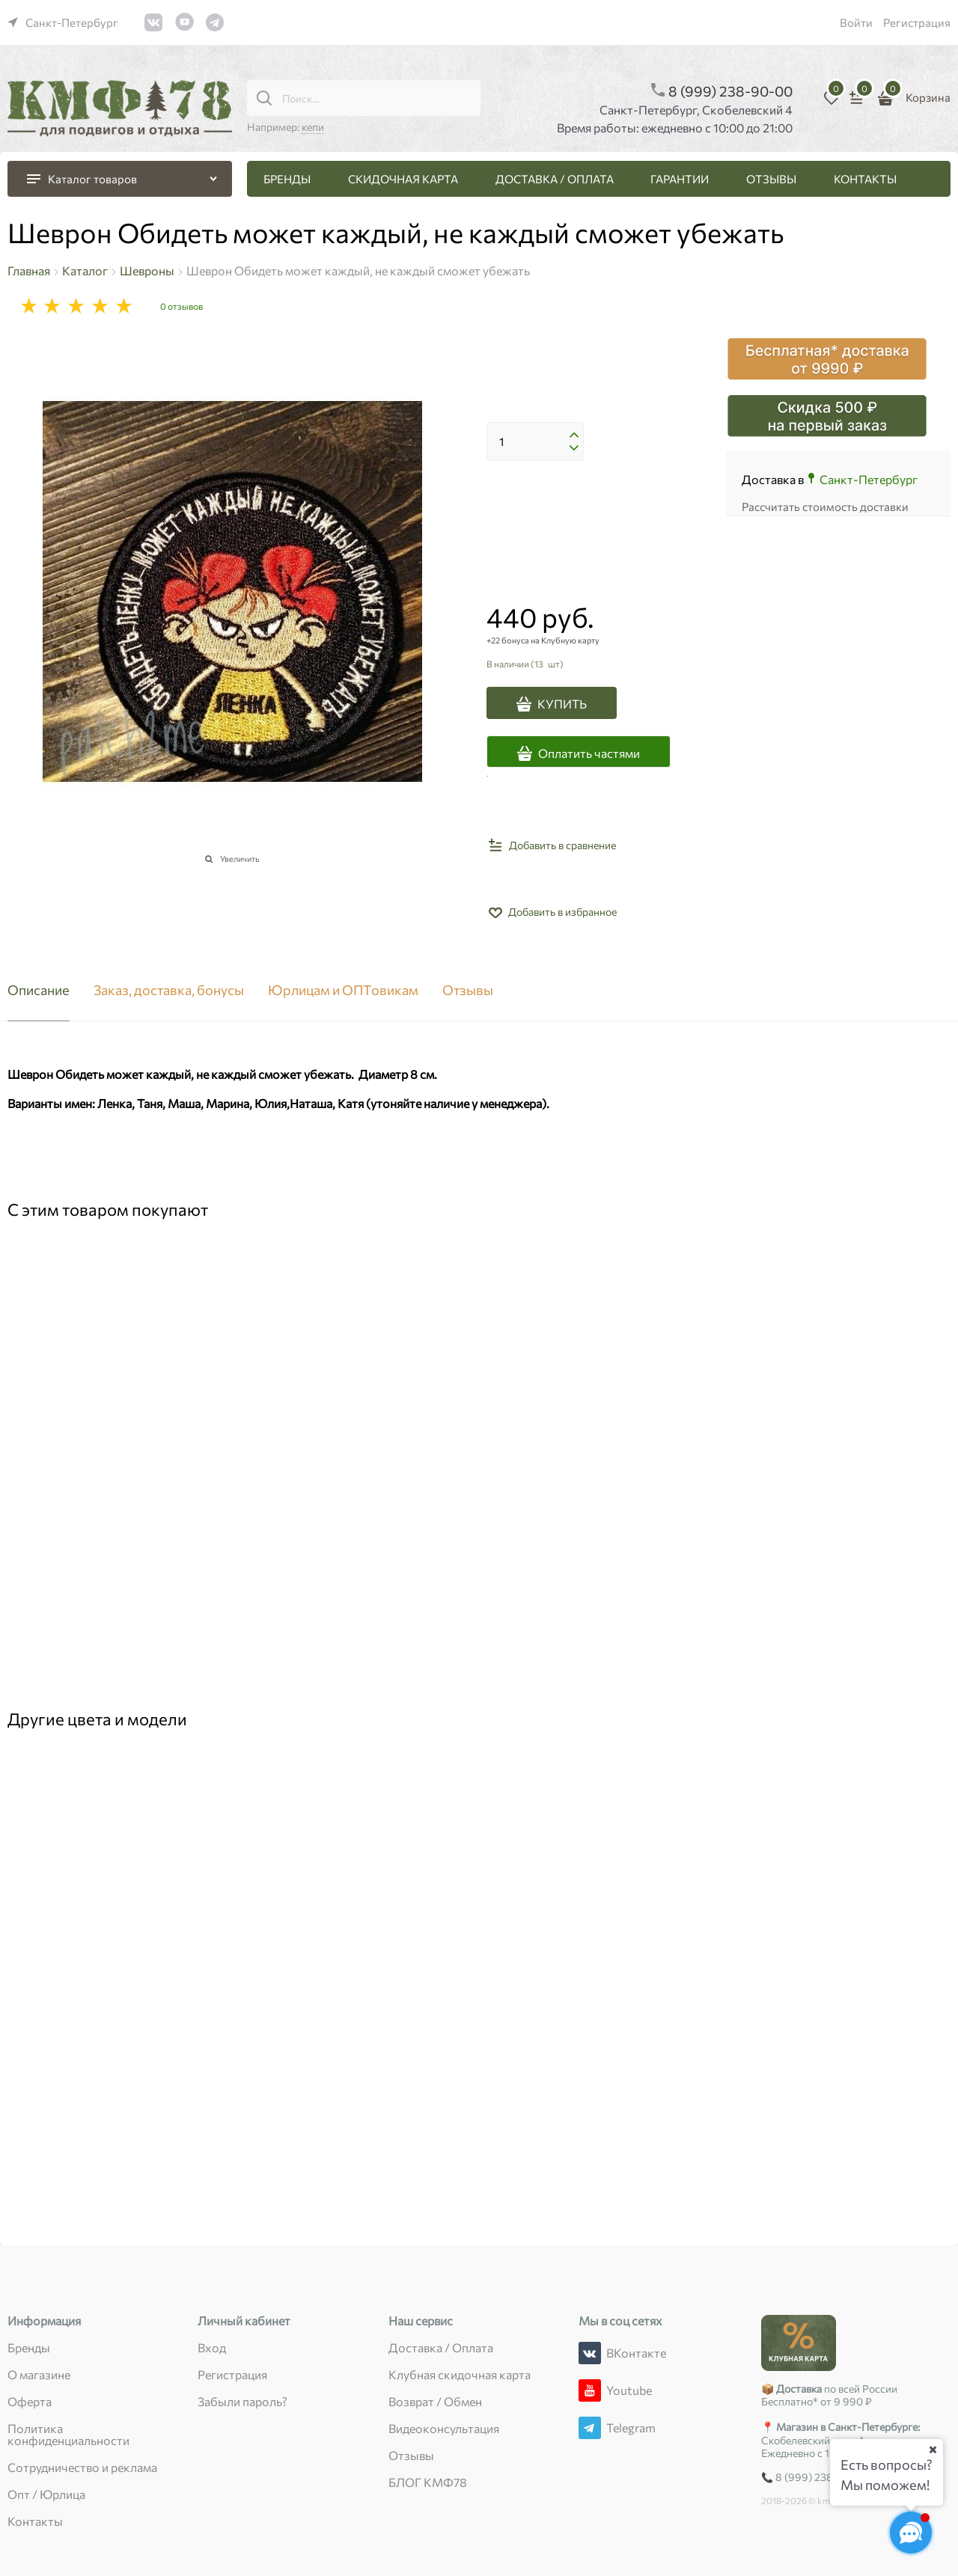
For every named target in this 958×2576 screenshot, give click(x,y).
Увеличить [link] (240, 858)
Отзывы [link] (467, 990)
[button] (574, 435)
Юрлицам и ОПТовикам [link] (343, 990)
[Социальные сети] (911, 2533)
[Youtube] (590, 2390)
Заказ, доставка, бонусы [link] (169, 990)
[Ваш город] (932, 2449)
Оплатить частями (589, 753)
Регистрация (917, 22)
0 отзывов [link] (181, 306)
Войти (856, 22)
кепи (313, 126)
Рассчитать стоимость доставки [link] (825, 506)
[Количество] (535, 441)
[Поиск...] (264, 98)
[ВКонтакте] (590, 2353)
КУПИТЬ (562, 704)
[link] (62, 22)
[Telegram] (590, 2428)
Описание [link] (38, 990)
